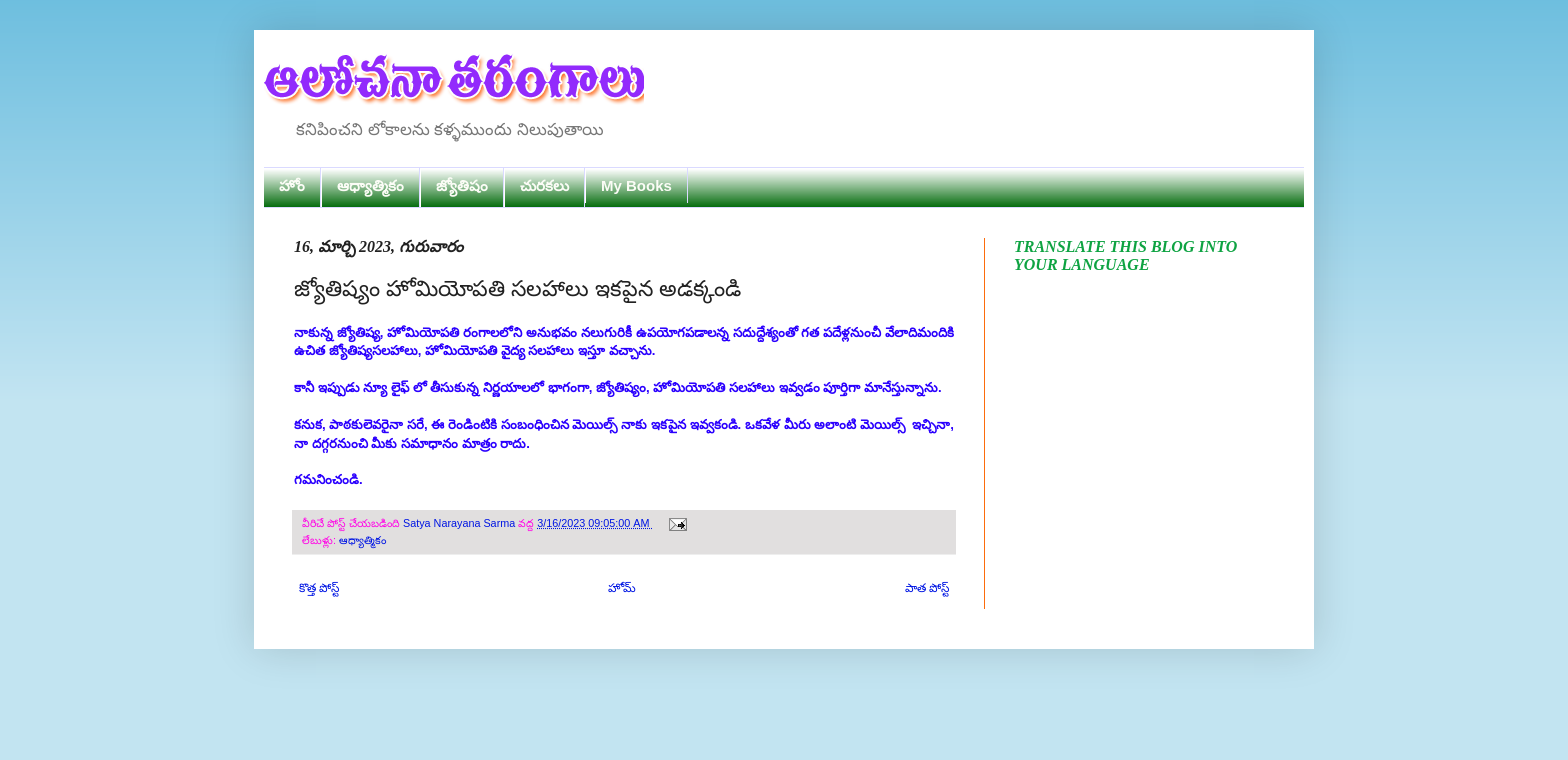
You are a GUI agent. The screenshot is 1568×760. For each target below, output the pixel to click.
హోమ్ (622, 588)
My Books (636, 185)
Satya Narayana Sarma (460, 523)
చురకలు (544, 185)
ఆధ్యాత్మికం (370, 185)
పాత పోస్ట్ (927, 588)
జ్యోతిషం (462, 185)
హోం (292, 185)
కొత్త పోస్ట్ (319, 588)
